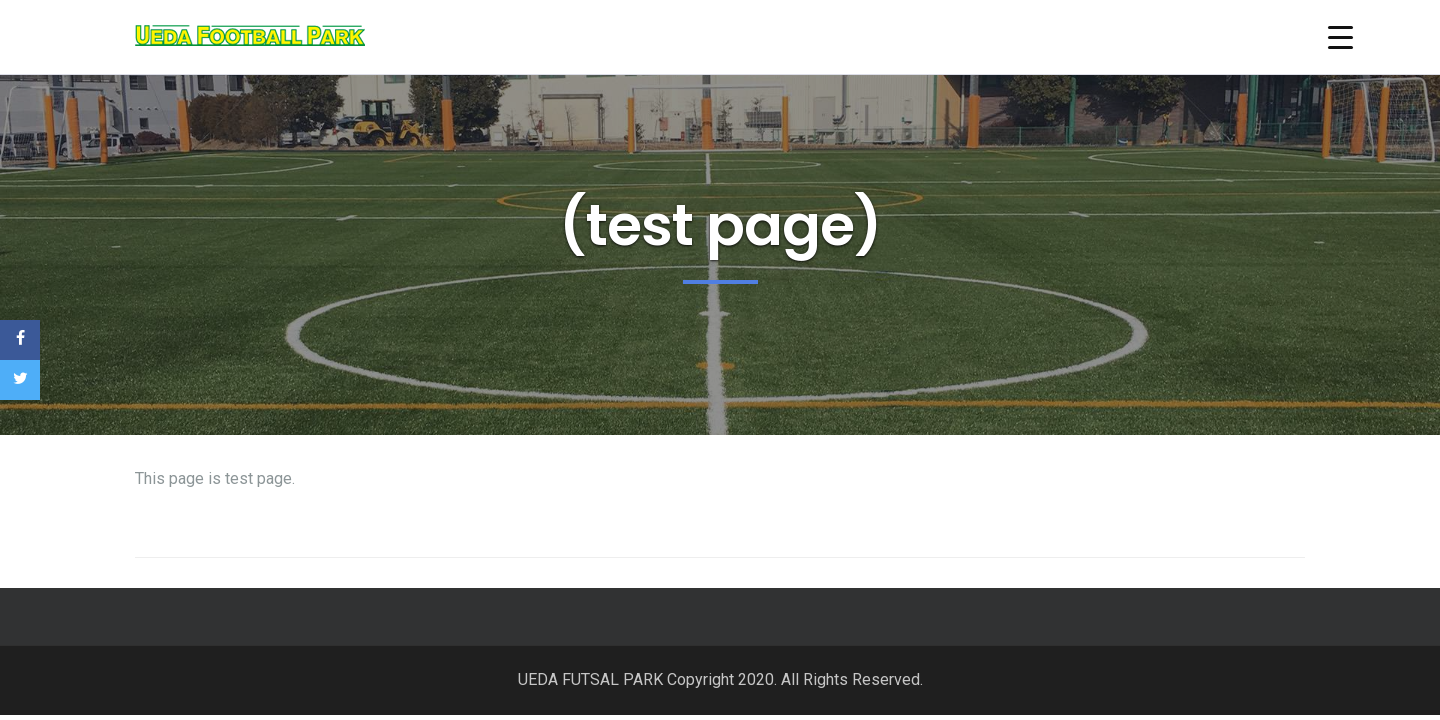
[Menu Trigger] (1340, 37)
